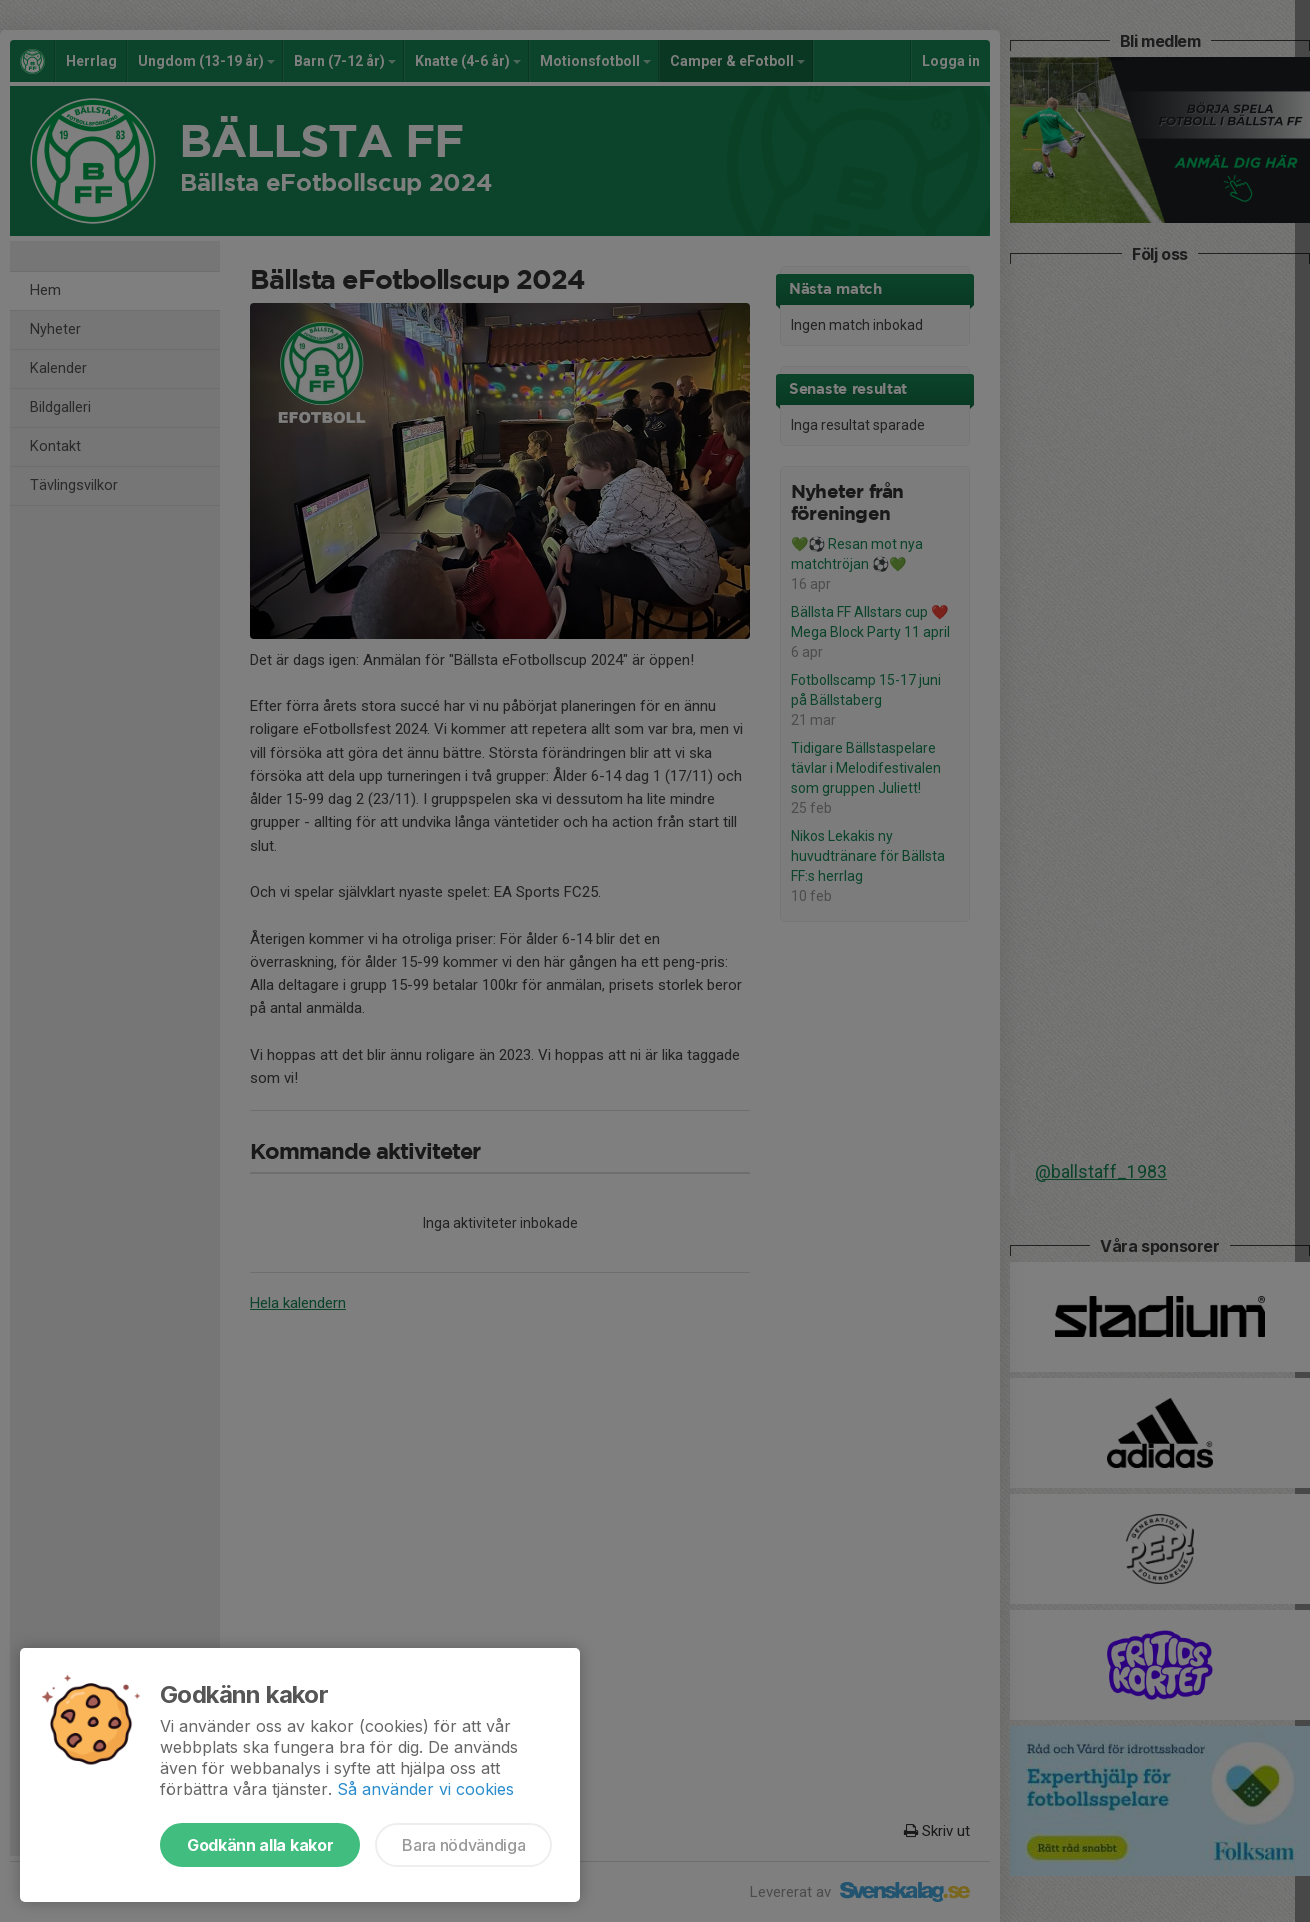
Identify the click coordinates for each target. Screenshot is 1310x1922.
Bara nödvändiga (463, 1845)
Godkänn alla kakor (260, 1845)
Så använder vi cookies (425, 1789)
